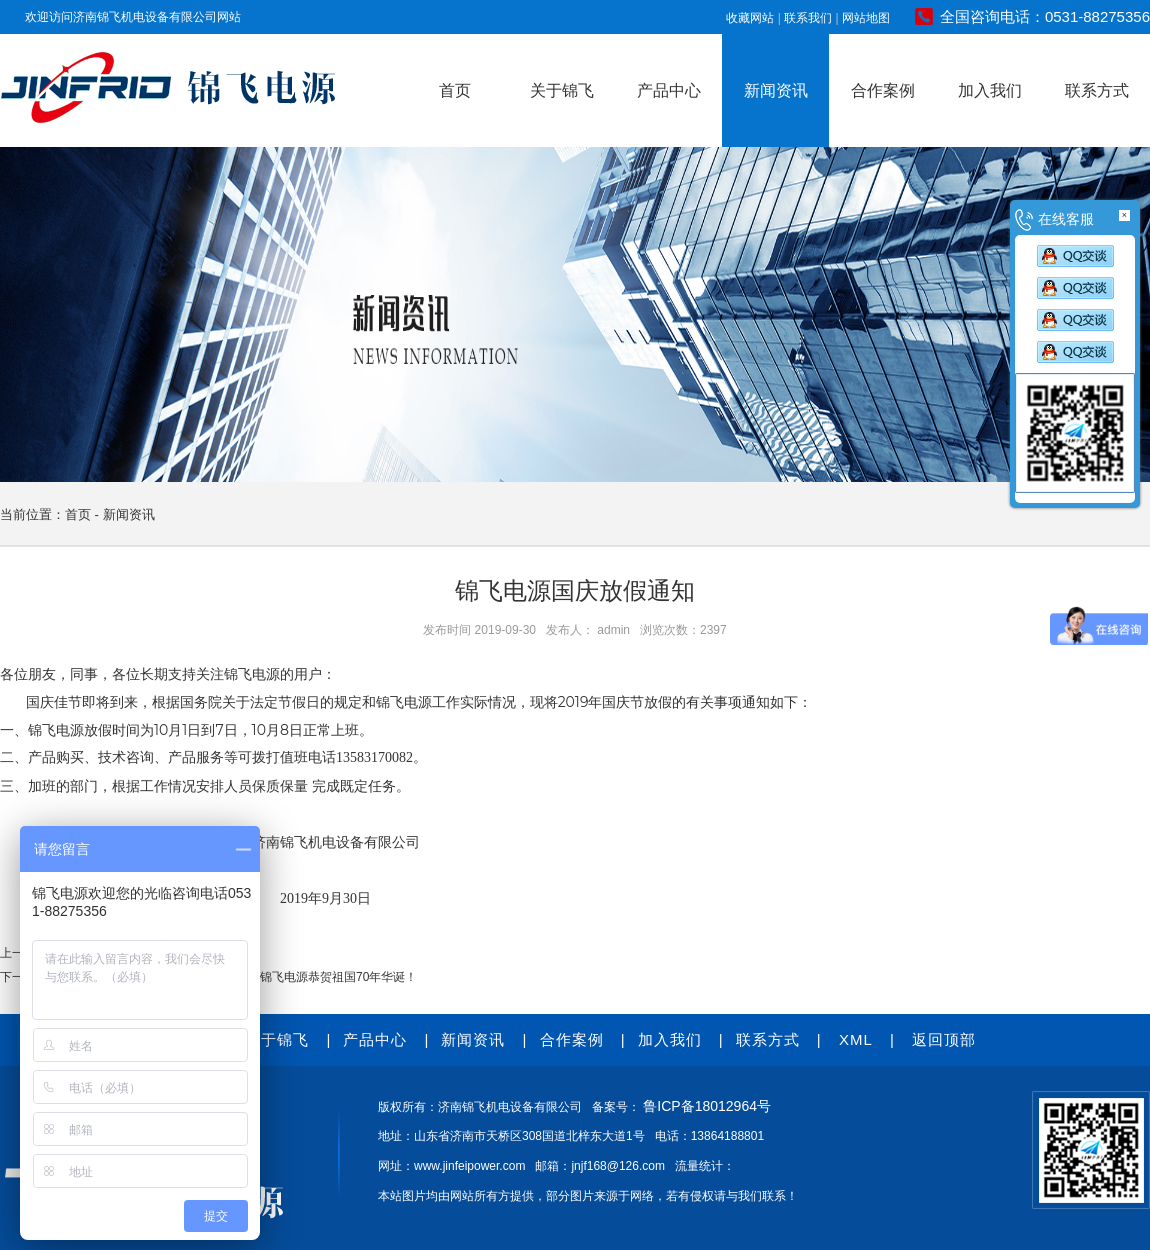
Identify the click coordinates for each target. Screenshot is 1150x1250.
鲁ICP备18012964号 (707, 1106)
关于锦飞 (562, 90)
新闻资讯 (776, 90)
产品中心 (669, 90)
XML (856, 1039)
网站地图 (866, 18)
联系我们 (808, 18)
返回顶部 (944, 1039)
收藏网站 (750, 18)
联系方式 (1097, 90)
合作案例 (883, 90)
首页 (455, 90)
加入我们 (990, 90)
